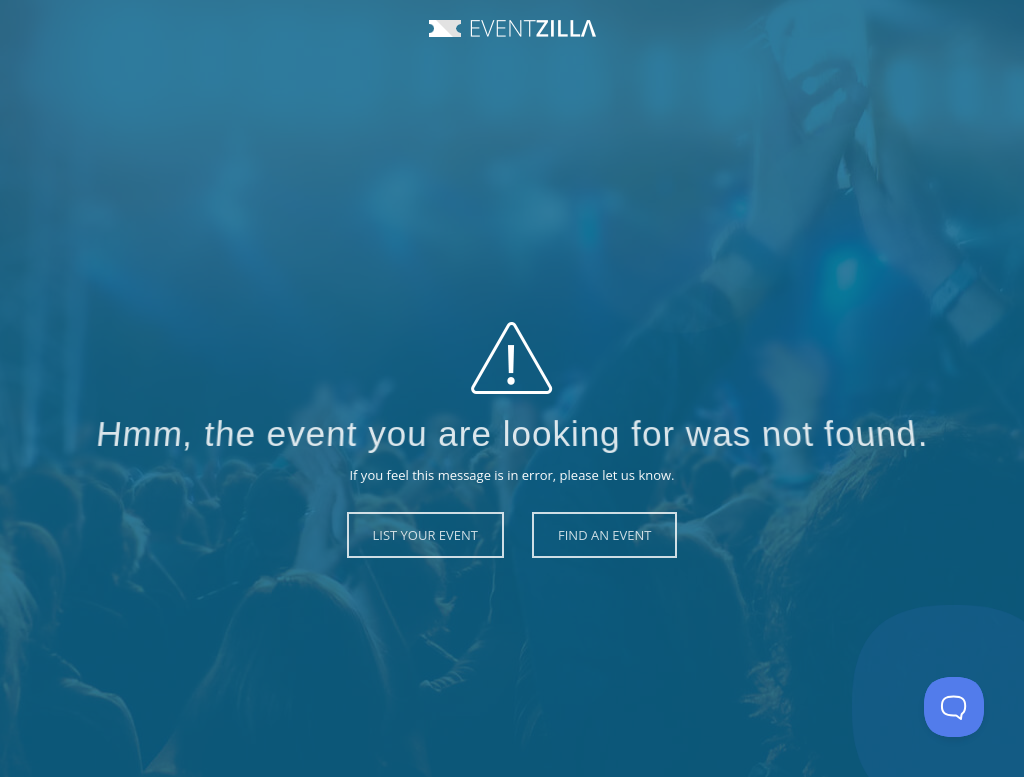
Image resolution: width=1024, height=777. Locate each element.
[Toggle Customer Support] (954, 707)
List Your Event (426, 535)
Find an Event (604, 535)
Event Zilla (512, 28)
